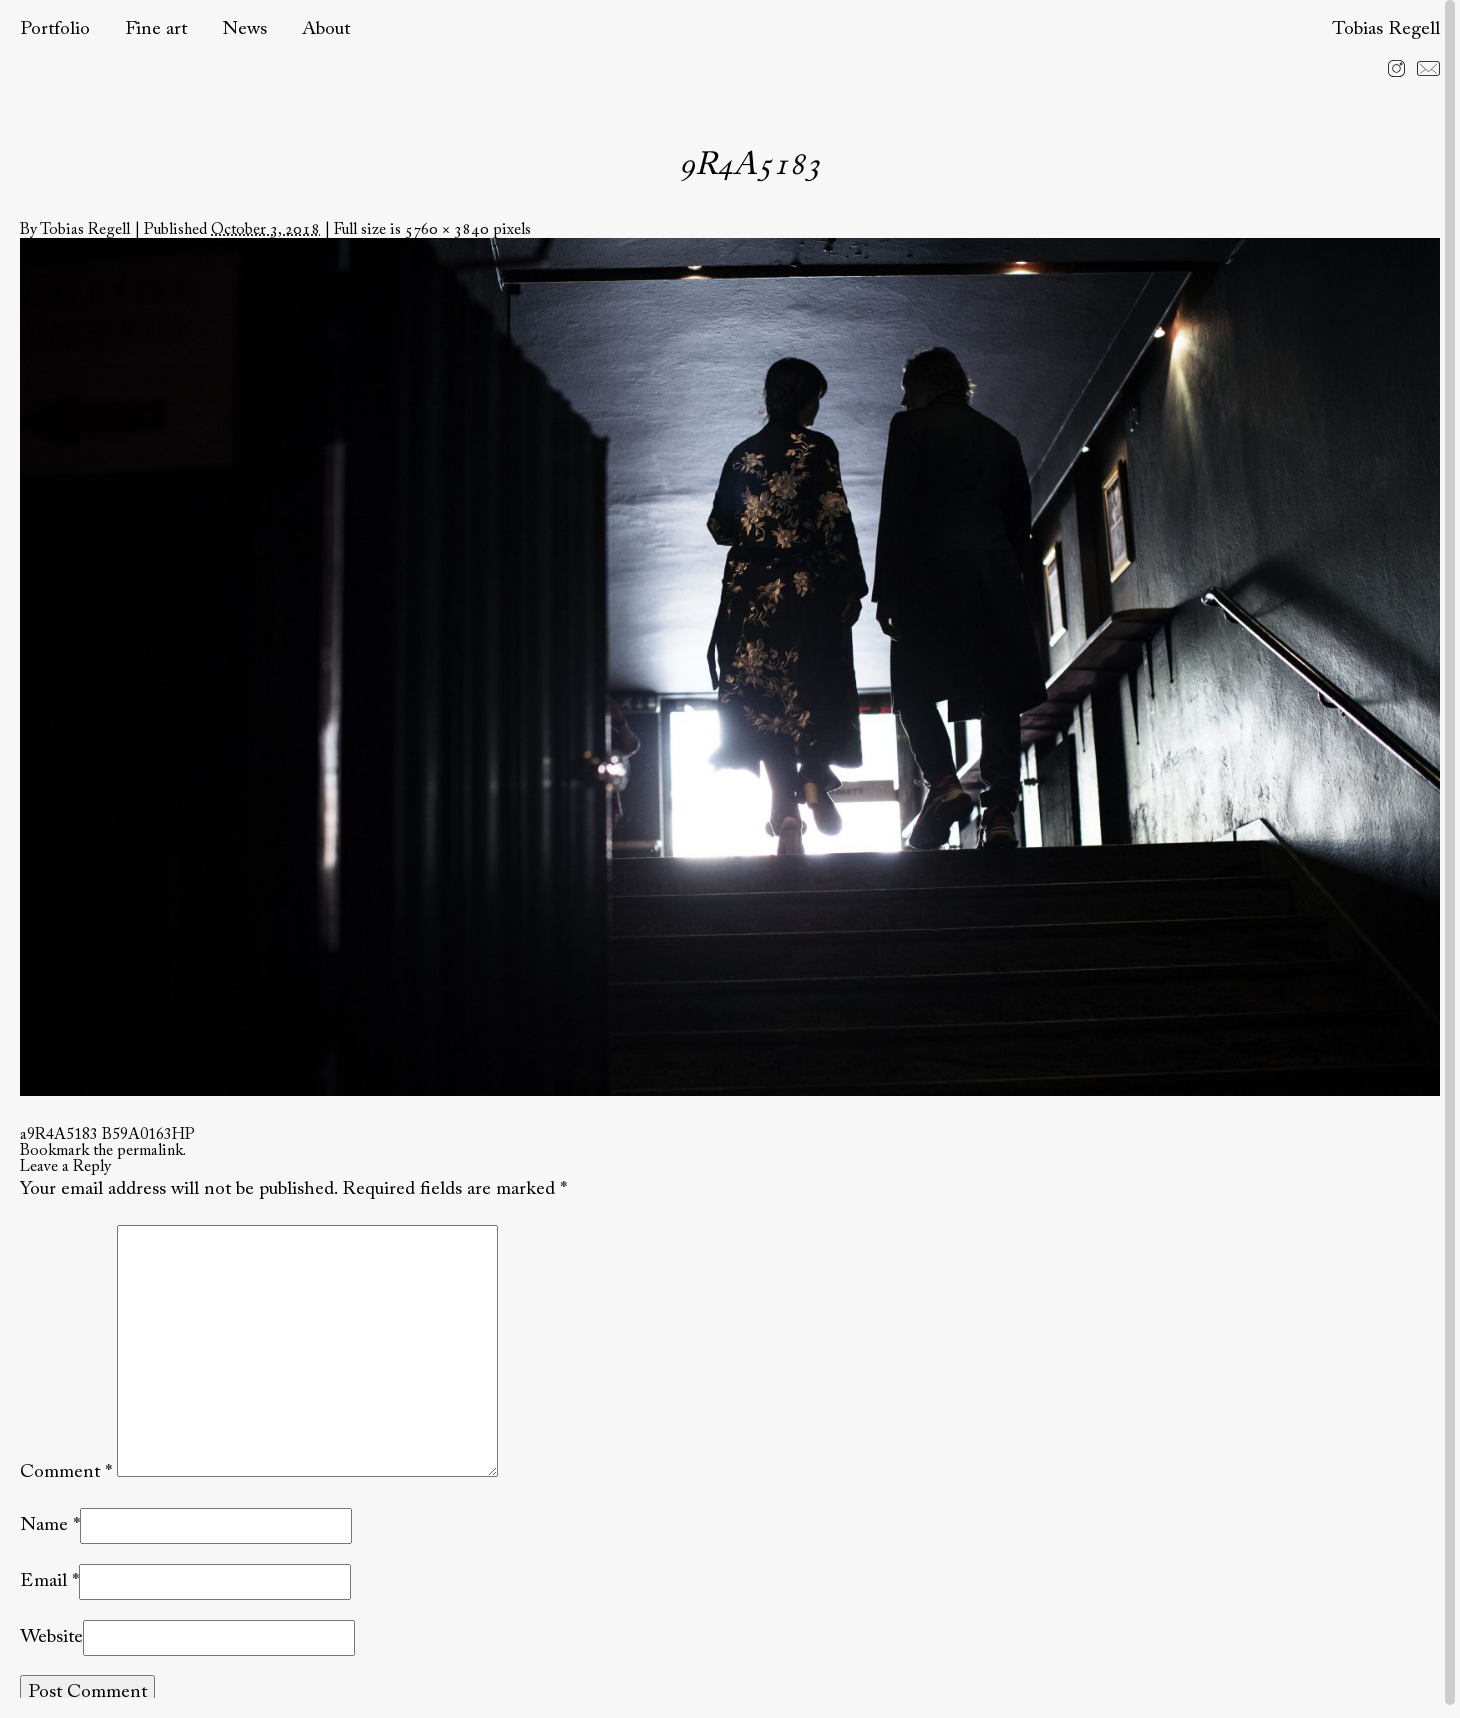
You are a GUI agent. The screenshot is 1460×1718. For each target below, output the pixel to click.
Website (51, 1637)
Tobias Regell (1386, 29)
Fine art (156, 29)
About (326, 29)
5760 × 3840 (447, 230)
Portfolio (55, 29)
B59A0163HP (148, 1135)
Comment (66, 1472)
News (244, 29)
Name (44, 1525)
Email (43, 1581)
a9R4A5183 (59, 1135)
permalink (150, 1151)
